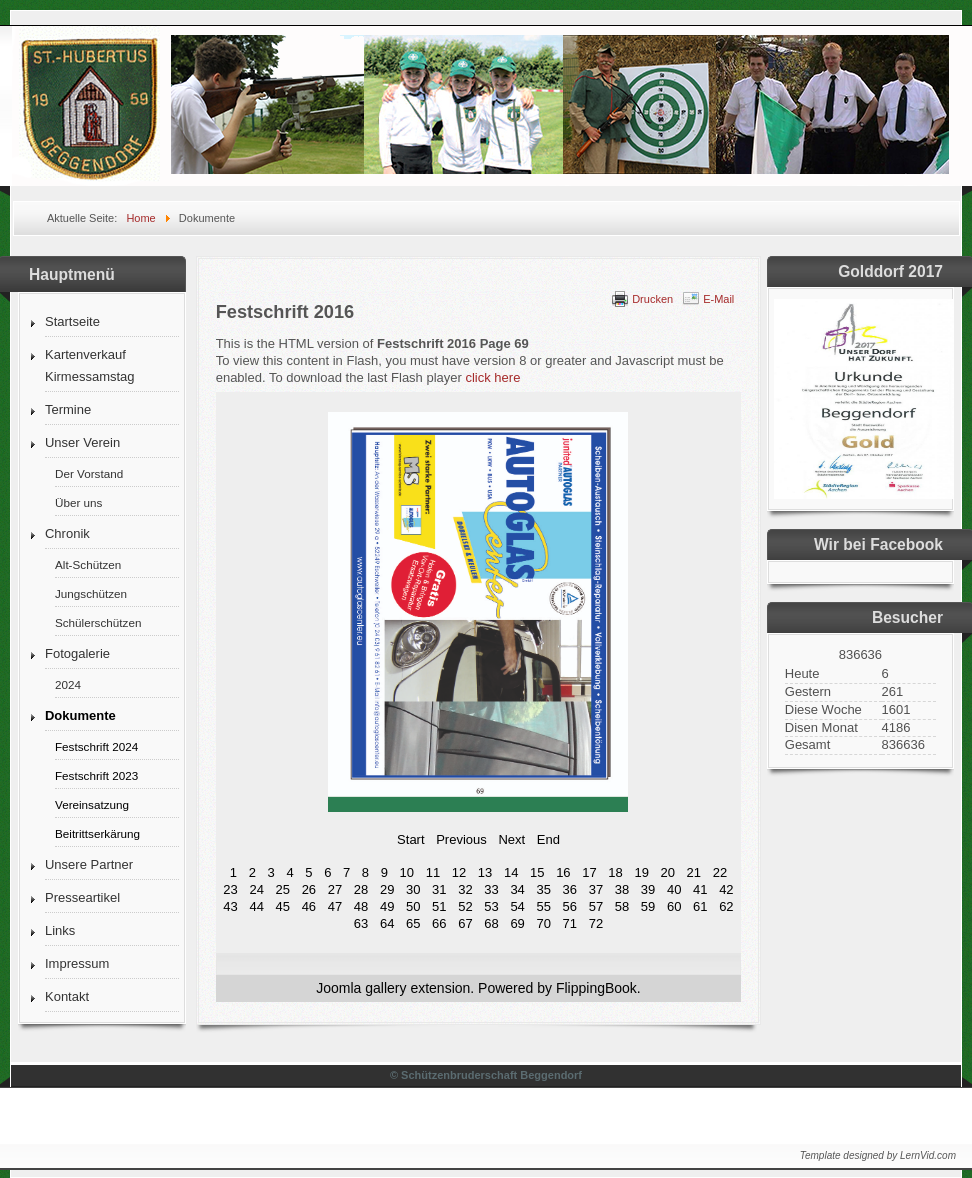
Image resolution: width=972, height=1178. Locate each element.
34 (517, 889)
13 (485, 872)
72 (596, 923)
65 (413, 923)
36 (570, 889)
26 (309, 889)
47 (335, 906)
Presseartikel (82, 897)
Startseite (72, 321)
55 (543, 906)
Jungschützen (91, 593)
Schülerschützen (98, 622)
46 (309, 906)
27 (335, 889)
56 (570, 906)
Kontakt (67, 996)
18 (615, 872)
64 (387, 923)
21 (694, 872)
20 (668, 872)
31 (439, 889)
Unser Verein (82, 442)
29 (387, 889)
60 (674, 906)
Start (410, 839)
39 (648, 889)
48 (361, 906)
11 (433, 872)
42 (726, 889)
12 (459, 872)
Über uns (78, 502)
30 (413, 889)
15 (537, 872)
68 (491, 923)
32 (465, 889)
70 (543, 923)
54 (517, 906)
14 (511, 872)
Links (60, 930)
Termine (68, 409)
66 (439, 923)
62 (726, 906)
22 (720, 872)
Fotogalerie (77, 653)
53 (491, 906)
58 (622, 906)
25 (283, 889)
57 (596, 906)
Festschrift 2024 (96, 746)
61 (700, 906)
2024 (68, 684)
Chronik (67, 533)
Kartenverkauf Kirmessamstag (90, 365)
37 (596, 889)
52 (465, 906)
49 (387, 906)
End (548, 839)
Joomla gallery (361, 988)
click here (492, 377)
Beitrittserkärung (97, 833)
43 (230, 906)
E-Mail (718, 299)
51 (439, 906)
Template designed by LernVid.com (878, 1155)
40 (674, 889)
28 (361, 889)
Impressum (77, 963)
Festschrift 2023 (96, 775)
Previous (461, 839)
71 (570, 923)
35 (543, 889)
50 (413, 906)
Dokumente (80, 715)
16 (563, 872)
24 (256, 889)
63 (361, 923)
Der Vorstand (89, 473)
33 (491, 889)
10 (407, 872)
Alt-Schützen (88, 564)
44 (256, 906)
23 (230, 889)
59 (648, 906)
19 (641, 872)
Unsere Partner (89, 864)
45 (283, 906)
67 (465, 923)
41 (700, 889)
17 (589, 872)
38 (622, 889)
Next (511, 839)
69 (517, 923)
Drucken (652, 299)
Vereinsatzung (92, 804)
